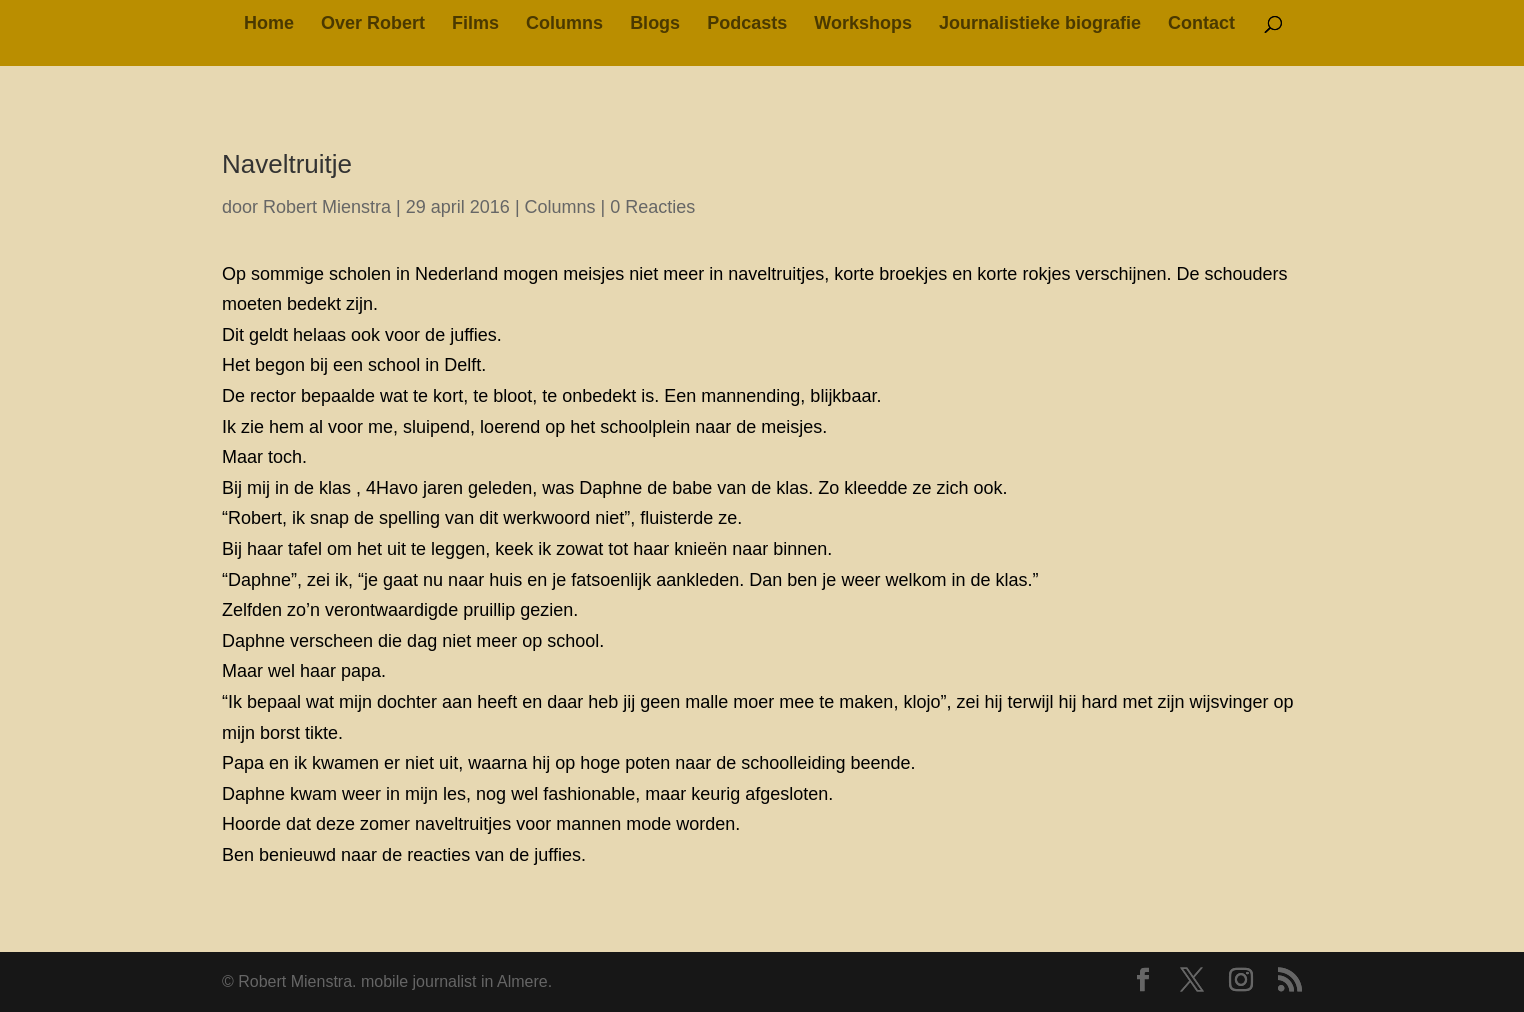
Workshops (863, 24)
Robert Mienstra (327, 207)
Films (475, 24)
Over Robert (373, 24)
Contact (1201, 24)
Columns (564, 24)
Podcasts (747, 24)
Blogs (655, 24)
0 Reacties (652, 207)
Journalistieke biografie (1040, 24)
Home (269, 24)
